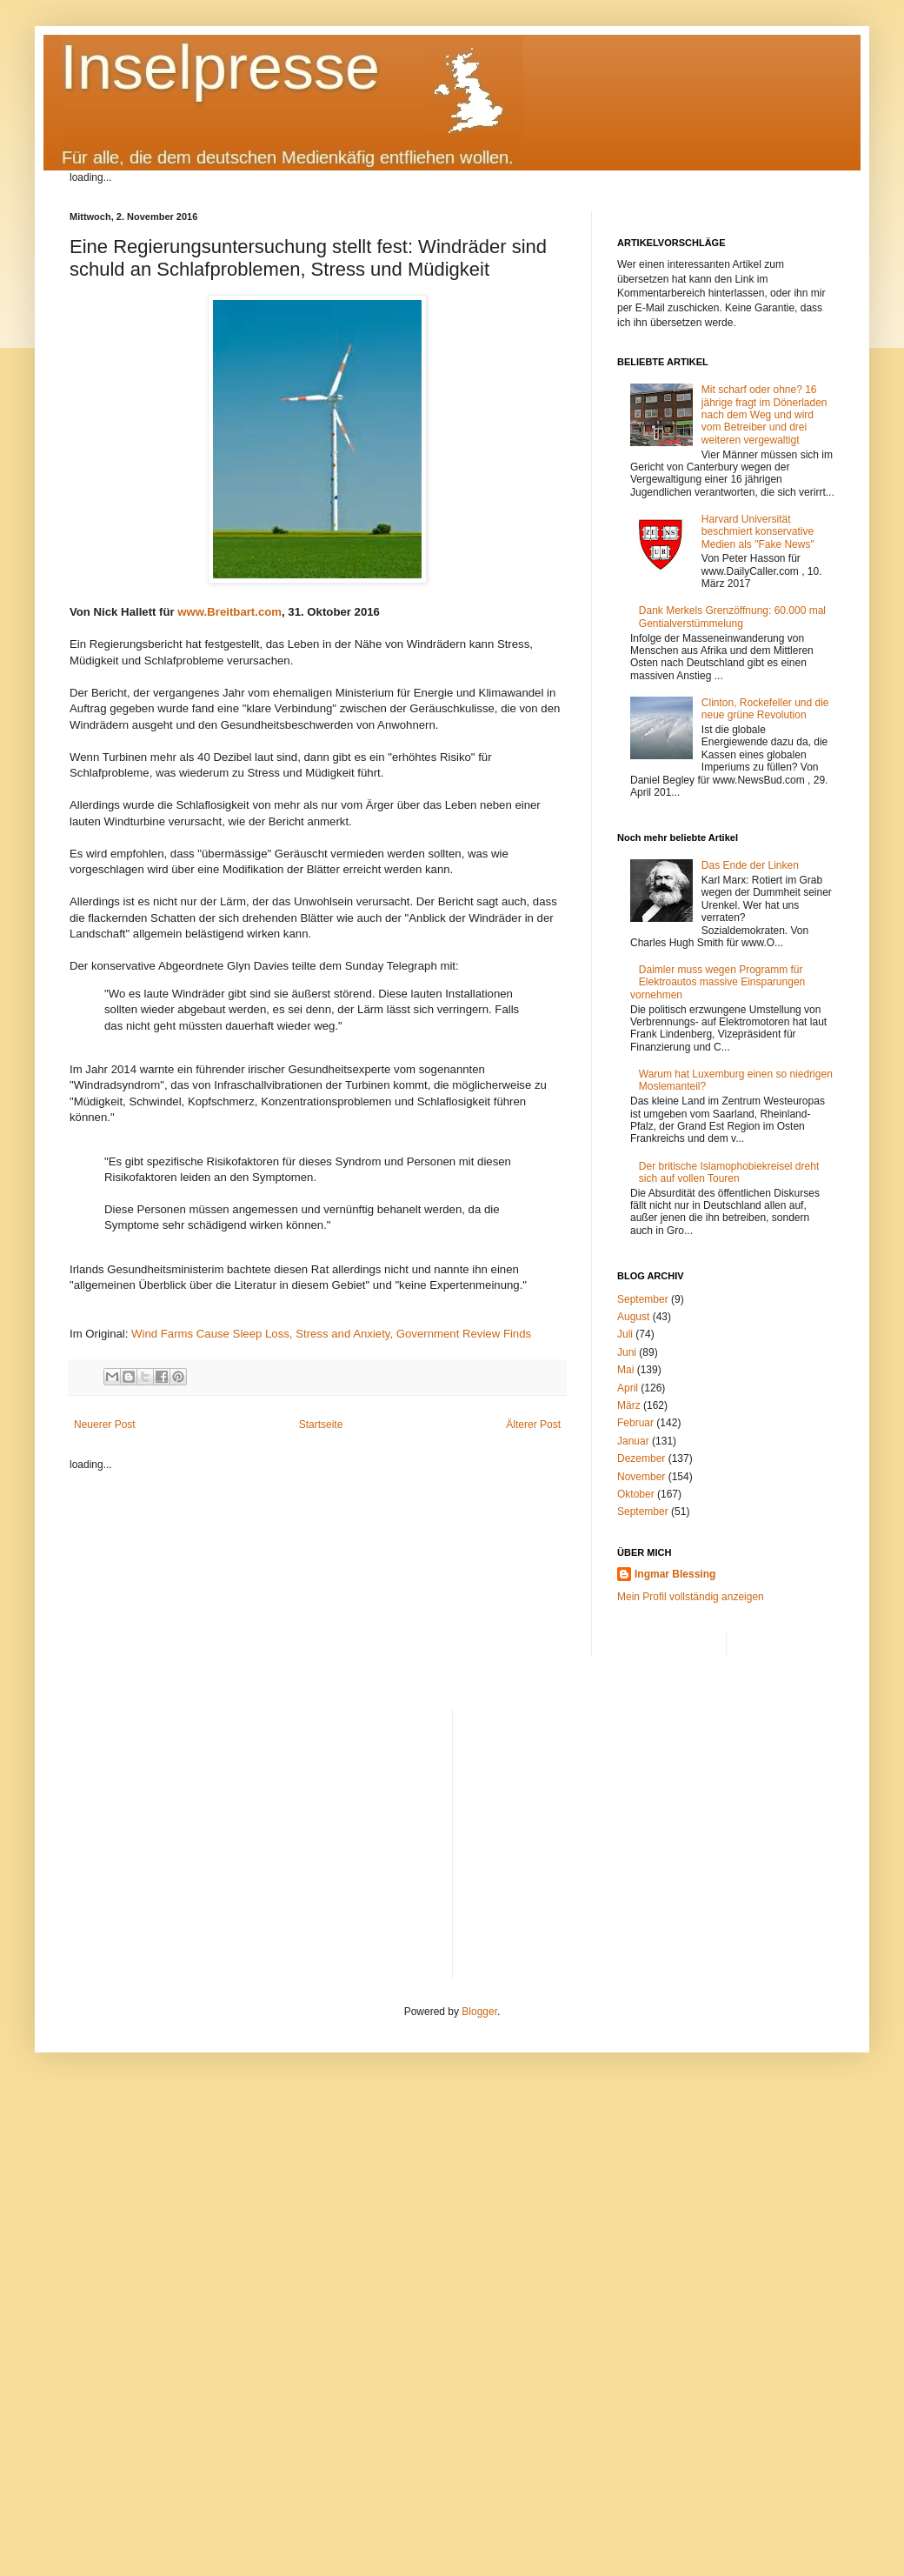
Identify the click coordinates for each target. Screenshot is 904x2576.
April (627, 1388)
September (642, 1299)
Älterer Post (533, 1424)
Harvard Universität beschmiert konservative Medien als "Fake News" (757, 532)
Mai (625, 1370)
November (641, 1477)
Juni (626, 1352)
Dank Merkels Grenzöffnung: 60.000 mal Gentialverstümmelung (732, 616)
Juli (625, 1334)
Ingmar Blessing (675, 1574)
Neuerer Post (105, 1424)
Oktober (636, 1494)
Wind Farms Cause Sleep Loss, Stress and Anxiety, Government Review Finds (331, 1333)
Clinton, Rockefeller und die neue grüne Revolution (765, 709)
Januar (633, 1441)
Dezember (641, 1458)
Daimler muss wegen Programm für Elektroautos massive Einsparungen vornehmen (717, 982)
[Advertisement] (650, 1830)
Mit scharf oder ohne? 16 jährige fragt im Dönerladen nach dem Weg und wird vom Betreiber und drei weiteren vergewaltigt (764, 415)
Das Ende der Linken (750, 865)
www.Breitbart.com (229, 611)
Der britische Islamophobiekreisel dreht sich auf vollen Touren (729, 1172)
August (633, 1317)
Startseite (321, 1424)
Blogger (479, 2011)
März (629, 1405)
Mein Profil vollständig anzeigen (690, 1597)
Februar (635, 1423)
